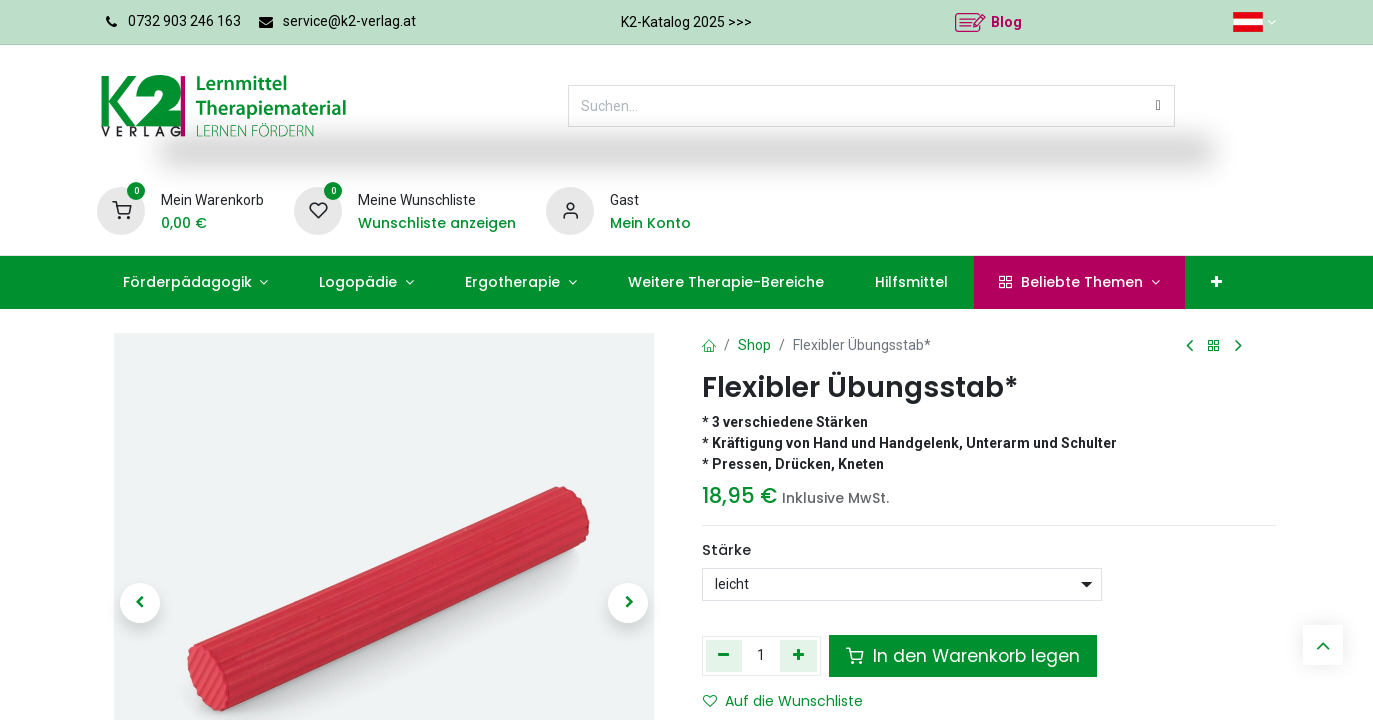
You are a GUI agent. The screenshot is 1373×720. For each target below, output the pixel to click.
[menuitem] (195, 282)
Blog (1006, 22)
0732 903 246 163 (184, 21)
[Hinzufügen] (798, 656)
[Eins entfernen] (724, 656)
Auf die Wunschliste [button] (783, 701)
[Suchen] (1158, 106)
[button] (140, 603)
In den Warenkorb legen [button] (963, 656)
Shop (754, 345)
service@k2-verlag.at (349, 21)
